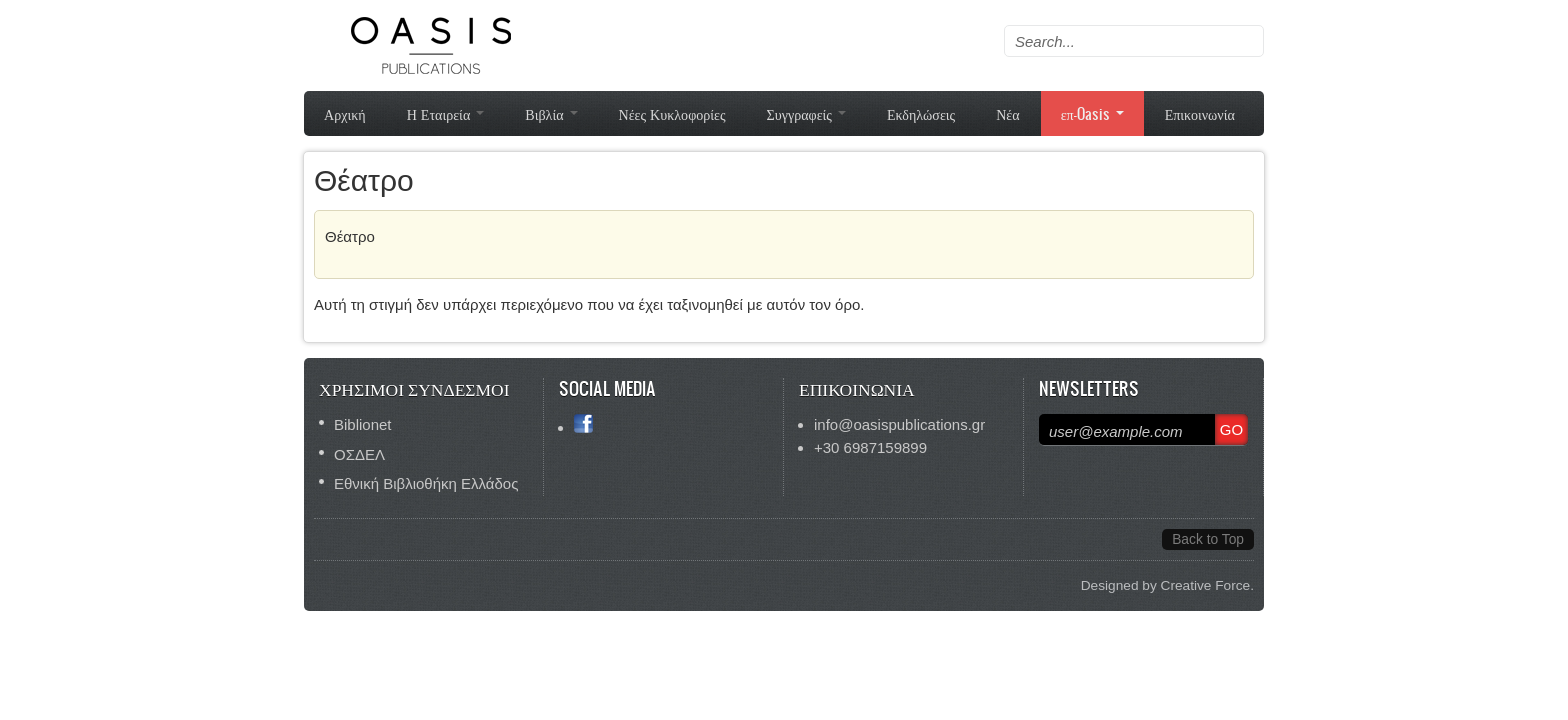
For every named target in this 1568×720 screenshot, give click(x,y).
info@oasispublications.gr (899, 424)
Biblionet (363, 424)
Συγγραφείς (806, 113)
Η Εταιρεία (446, 113)
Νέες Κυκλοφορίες (672, 113)
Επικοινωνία (1200, 113)
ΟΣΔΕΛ (359, 454)
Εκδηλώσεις (921, 113)
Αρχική (345, 113)
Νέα (1007, 113)
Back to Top (1208, 539)
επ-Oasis (1092, 113)
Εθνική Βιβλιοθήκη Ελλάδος (426, 483)
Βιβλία (551, 113)
